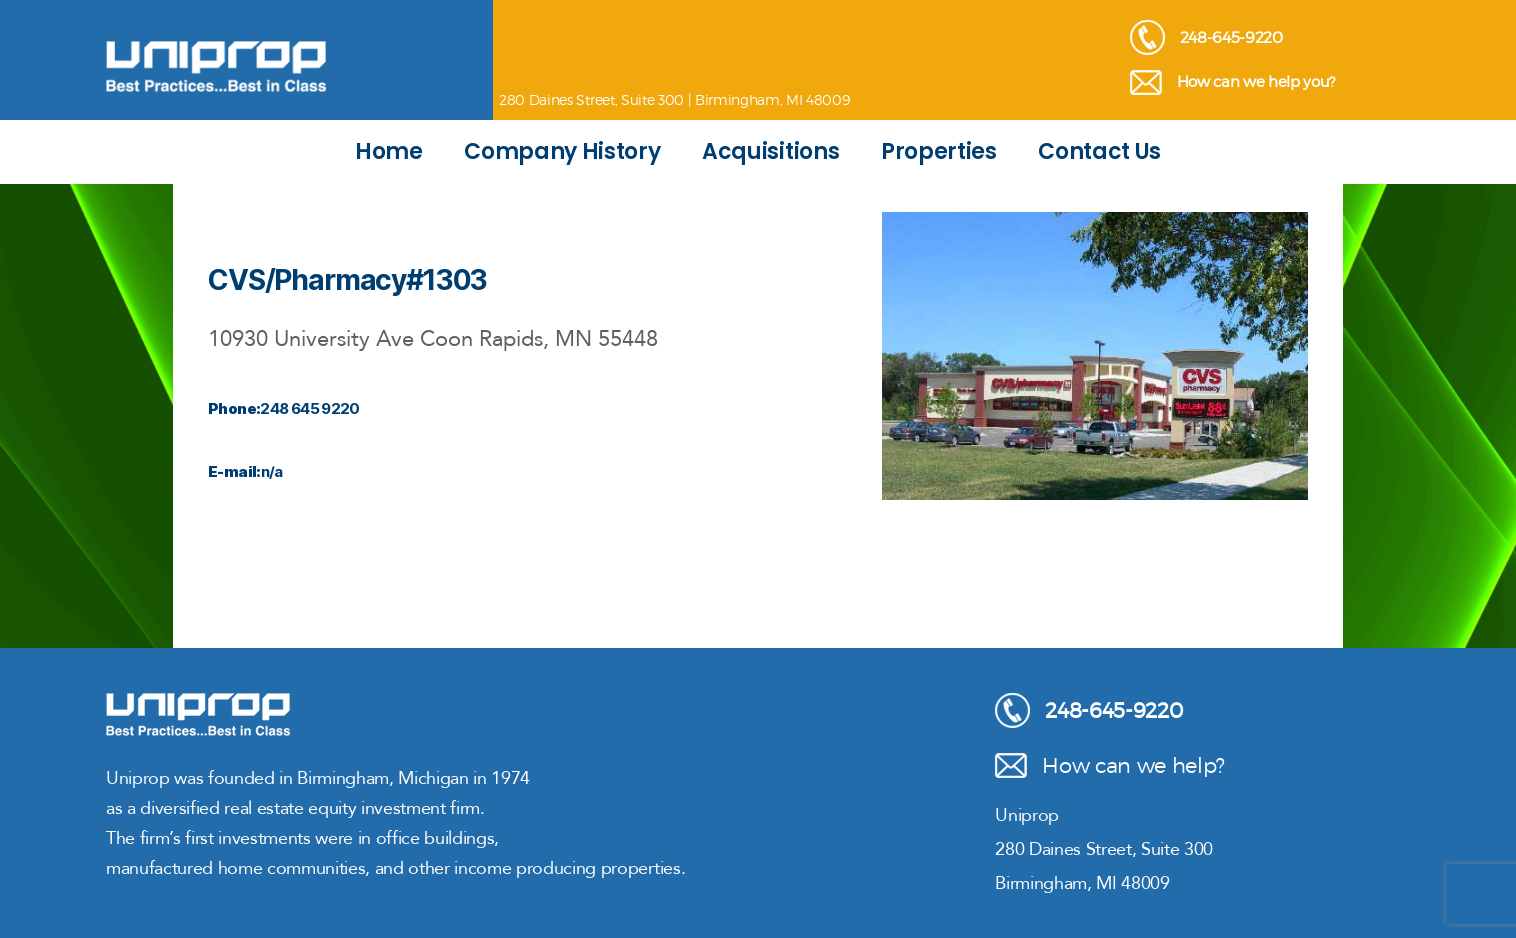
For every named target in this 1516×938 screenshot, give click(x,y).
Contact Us (1099, 151)
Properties (939, 151)
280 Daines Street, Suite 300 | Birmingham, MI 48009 (674, 99)
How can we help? (1110, 765)
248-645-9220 (1206, 37)
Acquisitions (770, 151)
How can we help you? (1232, 82)
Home (389, 151)
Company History (562, 151)
